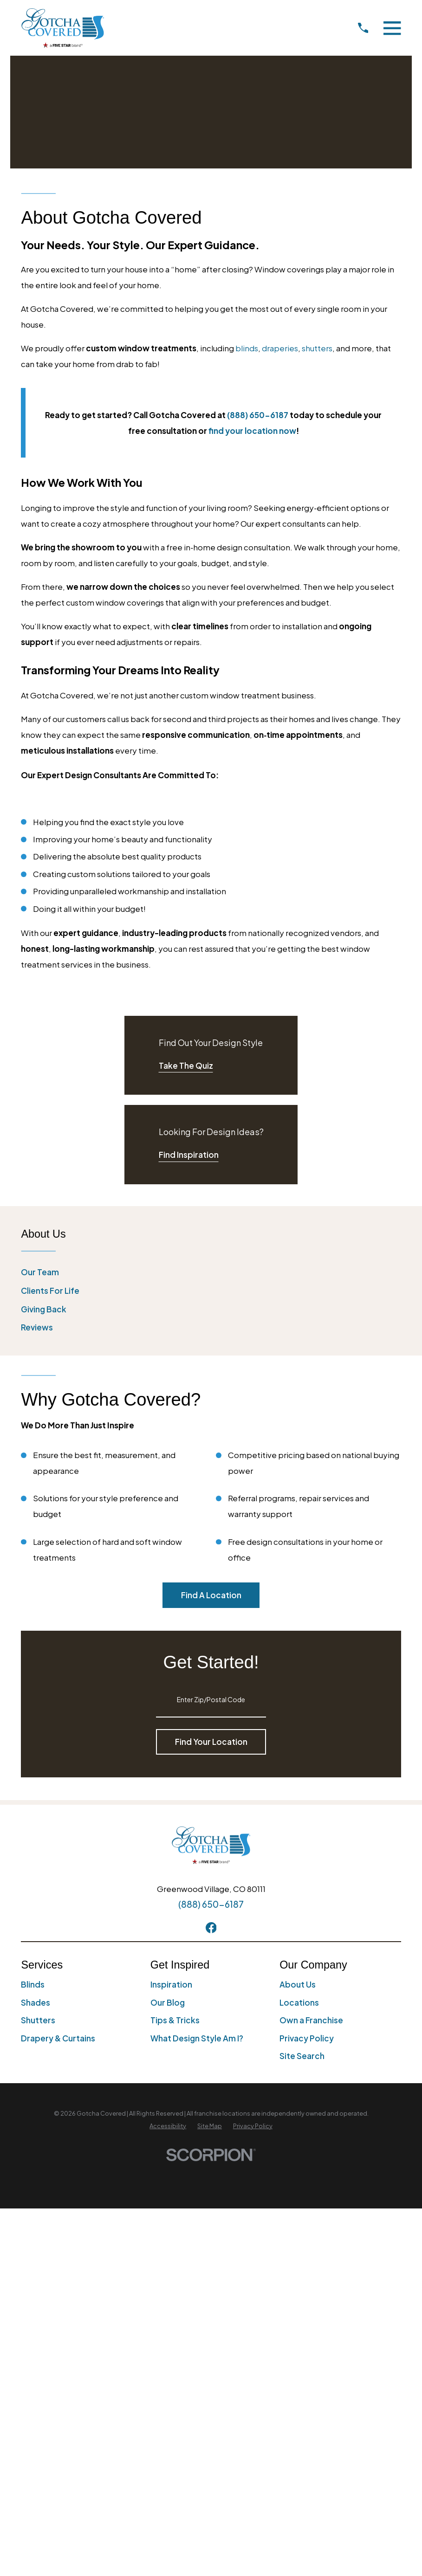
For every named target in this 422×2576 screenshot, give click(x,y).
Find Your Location (211, 1742)
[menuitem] (211, 1272)
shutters (317, 348)
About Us (297, 1984)
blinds (246, 348)
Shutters (38, 2020)
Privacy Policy (306, 2038)
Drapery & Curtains (58, 2038)
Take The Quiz (186, 1065)
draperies (280, 348)
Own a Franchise (311, 2020)
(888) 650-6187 (211, 1904)
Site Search (302, 2056)
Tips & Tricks (175, 2020)
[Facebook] (211, 1927)
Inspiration (171, 1984)
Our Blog (167, 2002)
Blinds (33, 1984)
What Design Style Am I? (196, 2038)
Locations (299, 2002)
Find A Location (211, 1595)
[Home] (62, 28)
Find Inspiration (189, 1154)
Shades (35, 2002)
